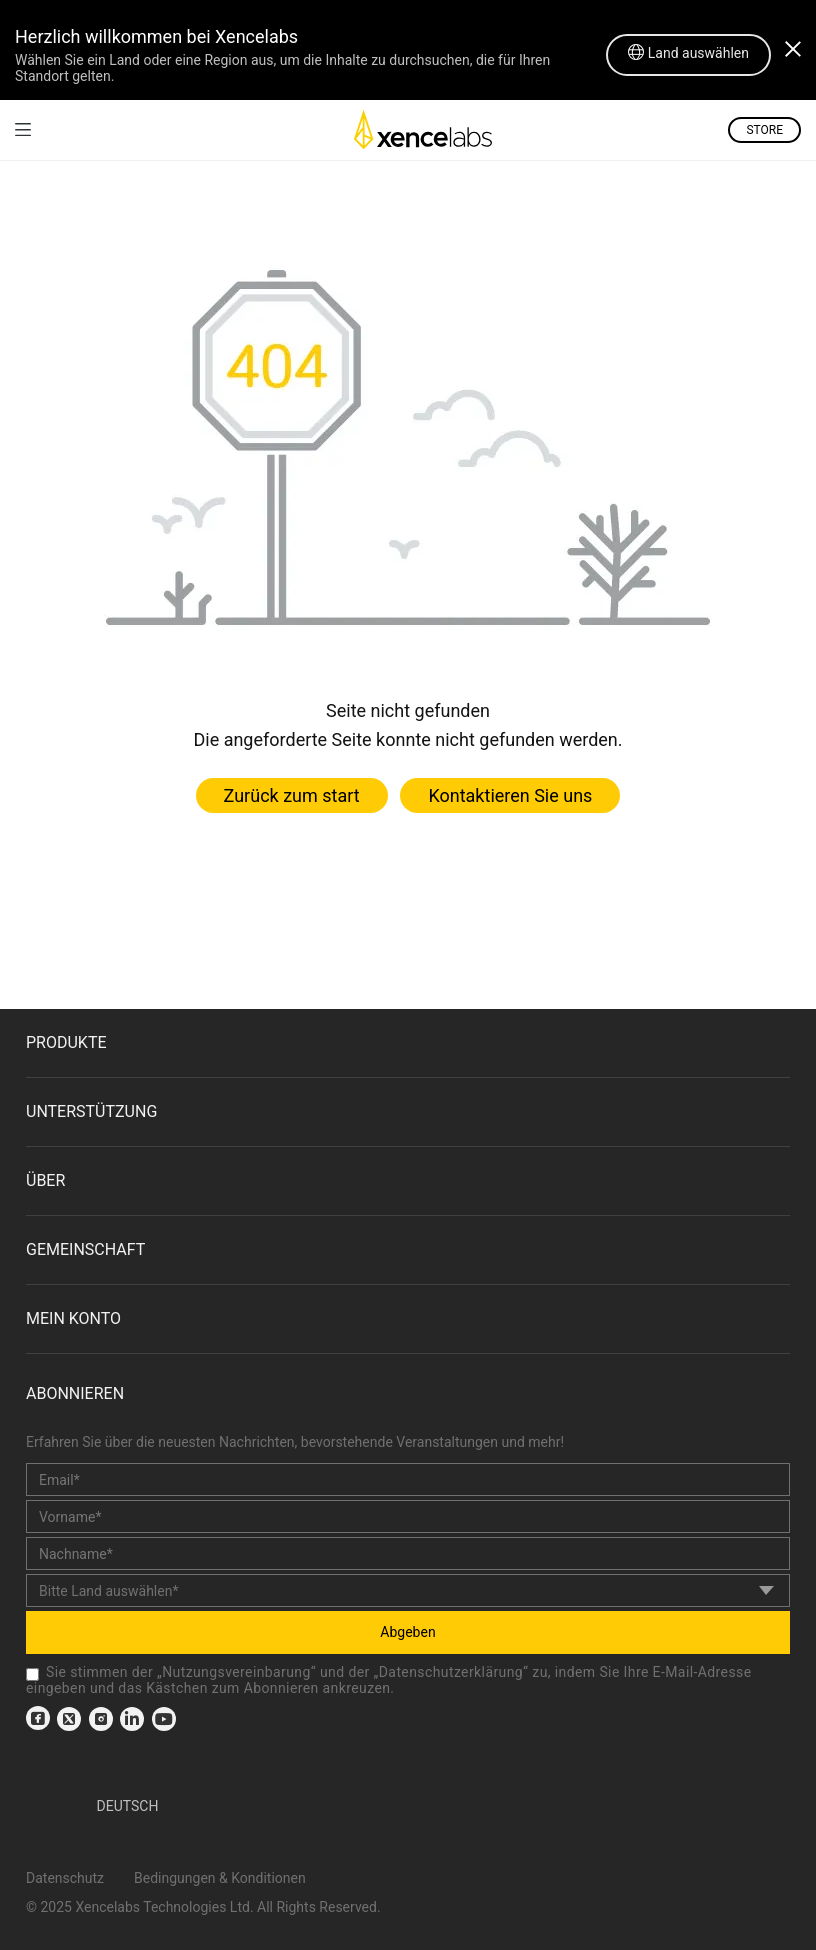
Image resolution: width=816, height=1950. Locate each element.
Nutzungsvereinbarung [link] (236, 1672)
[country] (408, 1590)
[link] (23, 129)
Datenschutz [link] (65, 1878)
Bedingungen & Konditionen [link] (220, 1878)
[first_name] (408, 1516)
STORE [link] (764, 130)
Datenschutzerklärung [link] (451, 1672)
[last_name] (408, 1553)
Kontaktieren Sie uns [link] (510, 795)
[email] (408, 1479)
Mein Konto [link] (73, 1318)
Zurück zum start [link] (292, 795)
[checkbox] (32, 1674)
